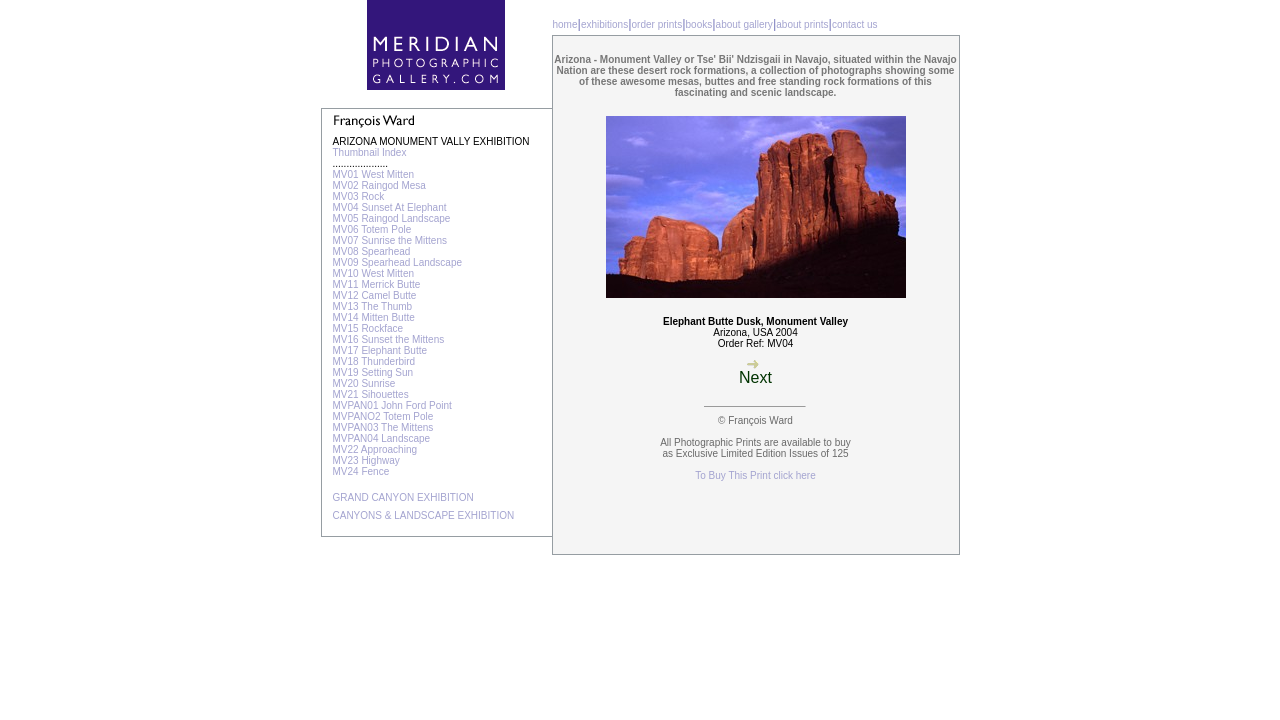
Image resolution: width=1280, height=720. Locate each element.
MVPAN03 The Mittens (383, 427)
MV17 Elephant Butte (380, 350)
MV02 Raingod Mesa (379, 185)
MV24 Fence (361, 471)
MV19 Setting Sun (373, 372)
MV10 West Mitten (374, 273)
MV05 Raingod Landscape (392, 218)
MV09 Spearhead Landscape (398, 262)
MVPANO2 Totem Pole (383, 416)
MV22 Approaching (375, 449)
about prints (802, 24)
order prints (657, 24)
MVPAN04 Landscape (382, 438)
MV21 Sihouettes (371, 394)
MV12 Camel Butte (375, 295)
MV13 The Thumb (373, 306)
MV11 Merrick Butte (377, 284)
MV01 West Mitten (374, 174)
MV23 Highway (366, 460)
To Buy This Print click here (755, 475)
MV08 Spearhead (372, 251)
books (699, 24)
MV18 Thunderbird (374, 361)
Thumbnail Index (370, 152)
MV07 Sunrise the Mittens (390, 240)
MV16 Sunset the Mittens (389, 339)
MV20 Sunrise (364, 383)
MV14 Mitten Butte (374, 317)
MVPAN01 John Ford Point (392, 405)
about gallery (744, 24)
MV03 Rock (359, 196)
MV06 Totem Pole (372, 229)
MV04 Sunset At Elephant (390, 207)
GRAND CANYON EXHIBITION (403, 497)
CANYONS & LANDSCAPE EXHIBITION (424, 515)
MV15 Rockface (368, 328)
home (565, 24)
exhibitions (604, 24)
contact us (855, 24)
